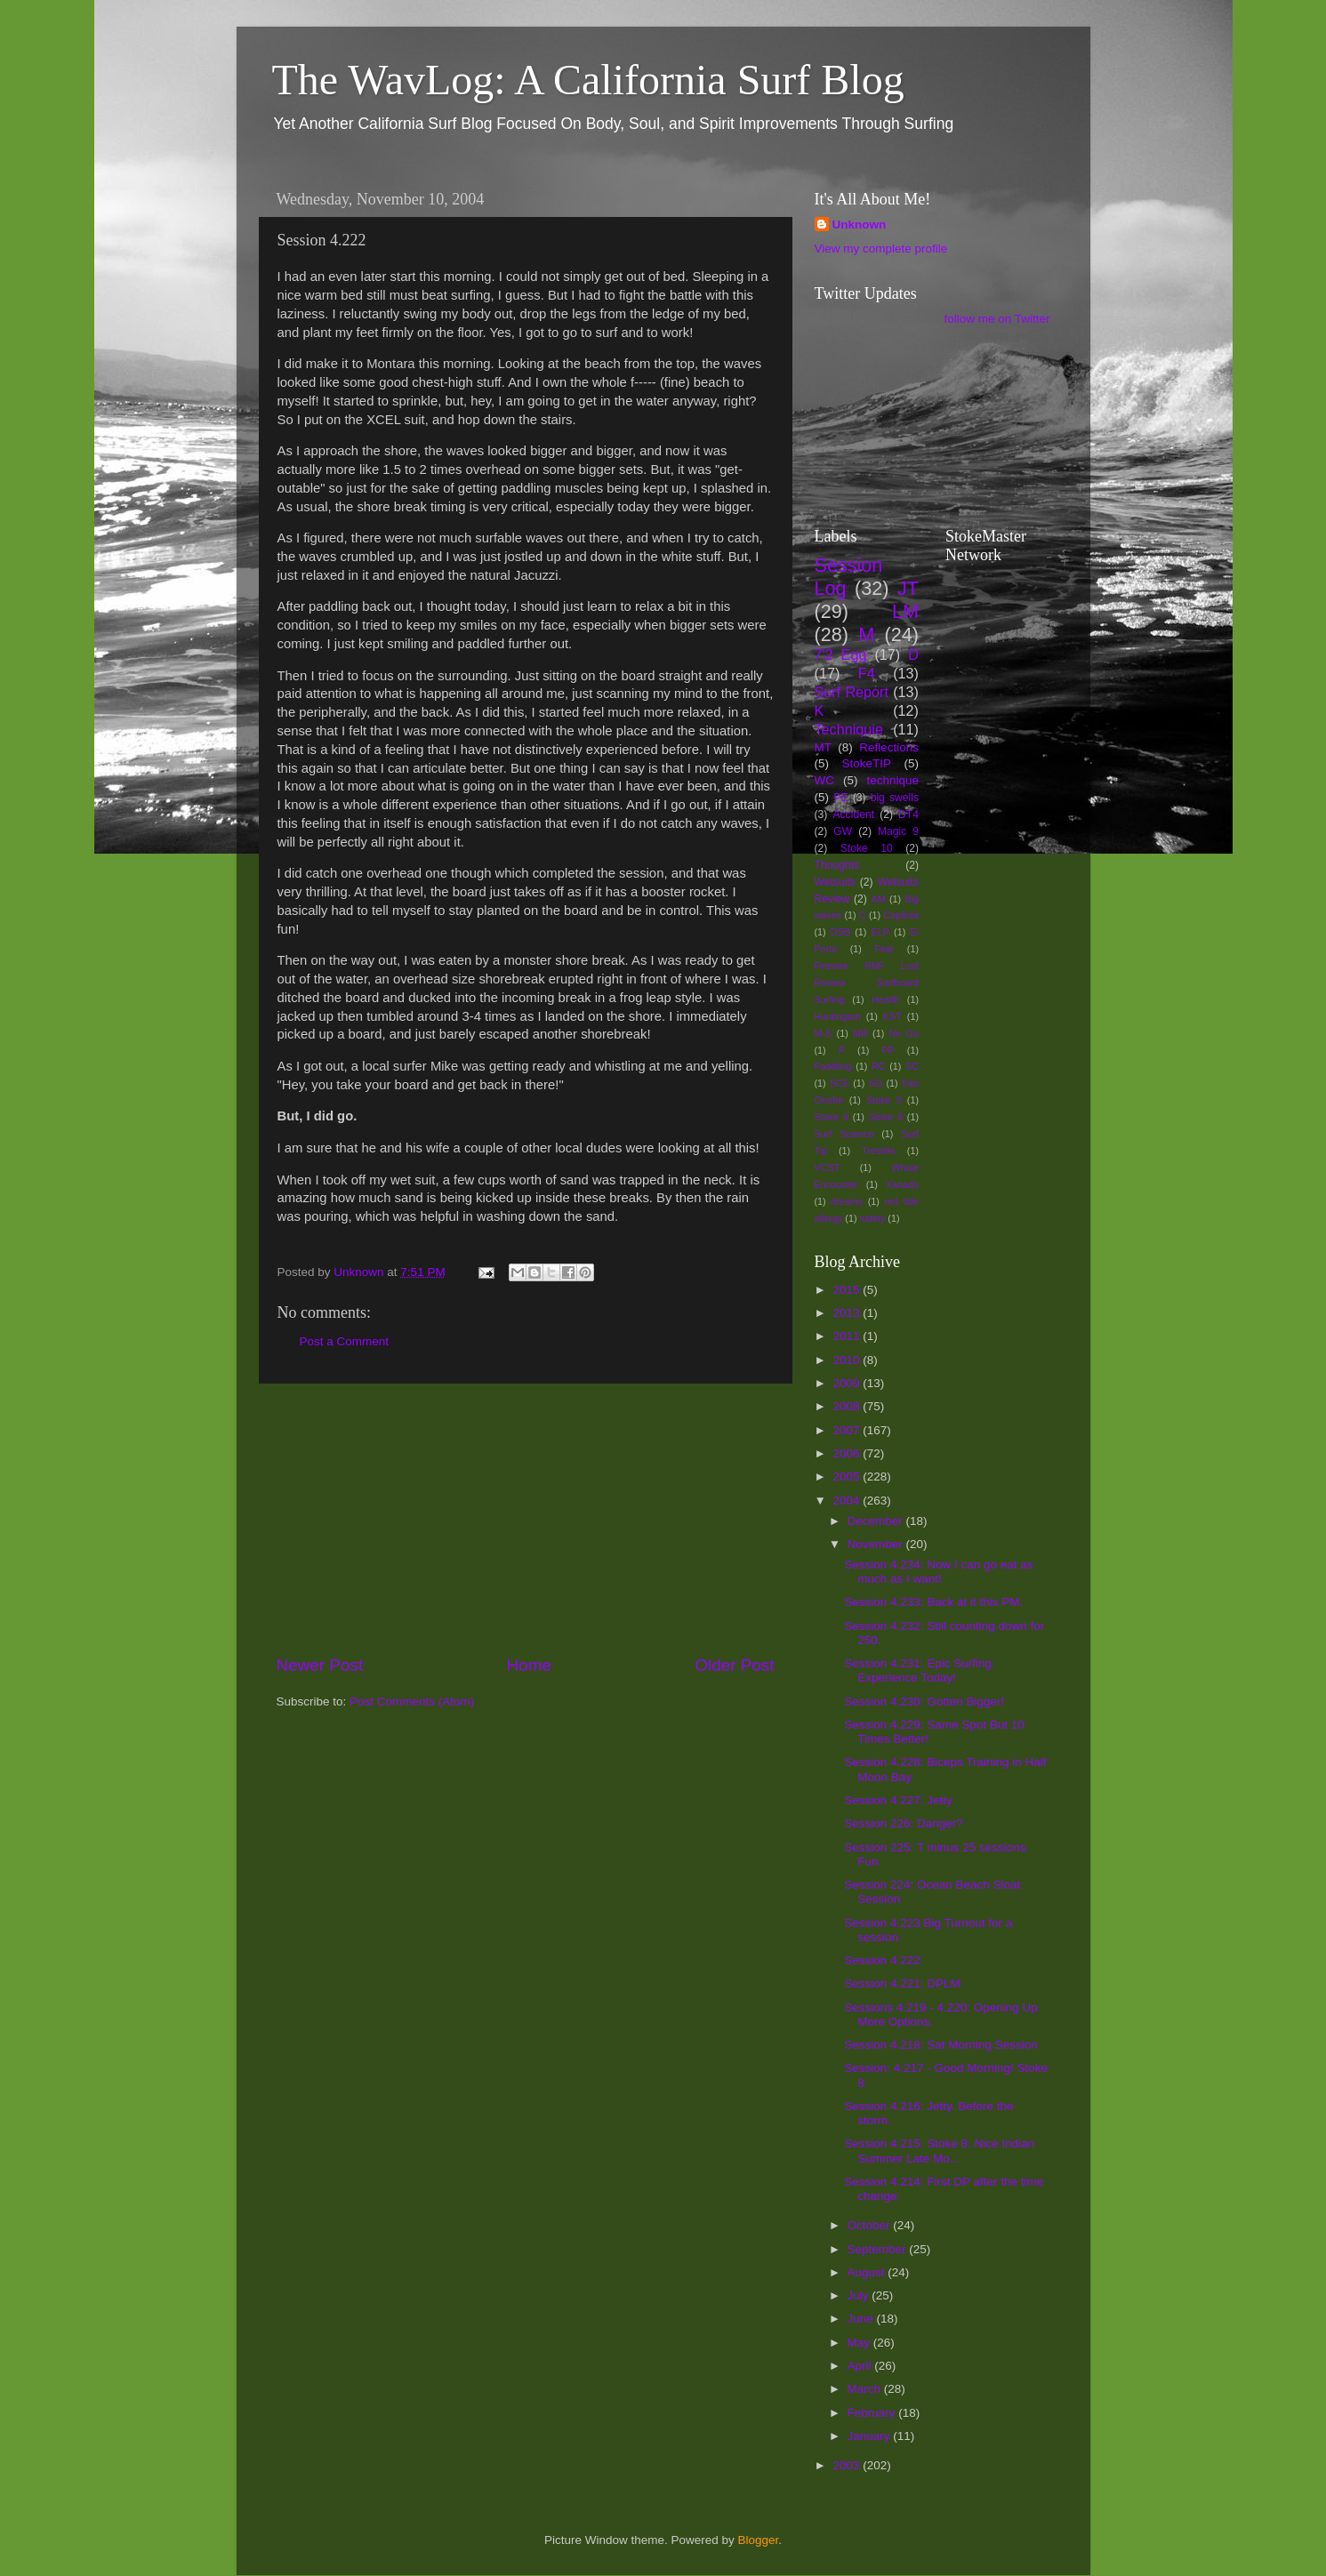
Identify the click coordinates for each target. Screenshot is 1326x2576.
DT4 (908, 814)
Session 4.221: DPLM (902, 1983)
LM (905, 611)
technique (892, 780)
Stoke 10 (866, 848)
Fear (884, 948)
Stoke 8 (886, 1116)
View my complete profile (881, 248)
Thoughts (837, 865)
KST (892, 1016)
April (861, 2365)
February (873, 2413)
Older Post (734, 1665)
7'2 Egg (841, 654)
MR (860, 1033)
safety (873, 1218)
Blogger (758, 2540)
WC (825, 780)
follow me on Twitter (996, 318)
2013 (847, 1313)
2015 (847, 1289)
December (877, 1521)
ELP (880, 932)
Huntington (838, 1016)
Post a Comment (345, 1341)
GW (842, 831)
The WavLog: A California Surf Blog (588, 79)
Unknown (859, 224)
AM (878, 899)
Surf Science (844, 1133)
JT (908, 588)
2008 (847, 1406)
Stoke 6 (831, 1116)
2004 (847, 1500)
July (860, 2295)
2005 (847, 1476)
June (862, 2318)
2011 (847, 1336)
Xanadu (902, 1184)
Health (885, 999)
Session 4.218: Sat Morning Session (941, 2044)
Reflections (889, 747)
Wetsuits (835, 882)
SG (876, 1083)
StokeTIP (866, 763)
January (871, 2436)
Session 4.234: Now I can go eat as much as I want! (938, 1571)
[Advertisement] (525, 1519)
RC (879, 1066)
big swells (895, 797)
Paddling (833, 1066)
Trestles (879, 1150)
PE (840, 797)
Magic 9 (898, 831)
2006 (847, 1453)
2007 (847, 1430)
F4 (866, 673)
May (860, 2342)
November (877, 1544)
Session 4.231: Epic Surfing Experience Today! (918, 1670)
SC (912, 1066)
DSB (840, 932)
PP (887, 1050)
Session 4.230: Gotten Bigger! (924, 1701)
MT (823, 747)
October (871, 2225)
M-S (823, 1033)
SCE (839, 1083)
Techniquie (849, 729)
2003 (847, 2465)
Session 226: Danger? (903, 1823)
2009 (847, 1383)
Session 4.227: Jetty (898, 1800)
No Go (904, 1033)
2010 (847, 1360)
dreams (847, 1201)
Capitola (901, 915)
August (868, 2272)
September (879, 2249)
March (866, 2388)
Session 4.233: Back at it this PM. (933, 1602)
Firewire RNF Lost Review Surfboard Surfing (867, 982)
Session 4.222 (882, 1960)
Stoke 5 (884, 1100)
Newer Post (320, 1665)
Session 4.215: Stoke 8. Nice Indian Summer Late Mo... (939, 2150)
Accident (853, 814)
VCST (827, 1167)
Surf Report (851, 692)
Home (529, 1665)
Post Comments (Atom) (412, 1701)
